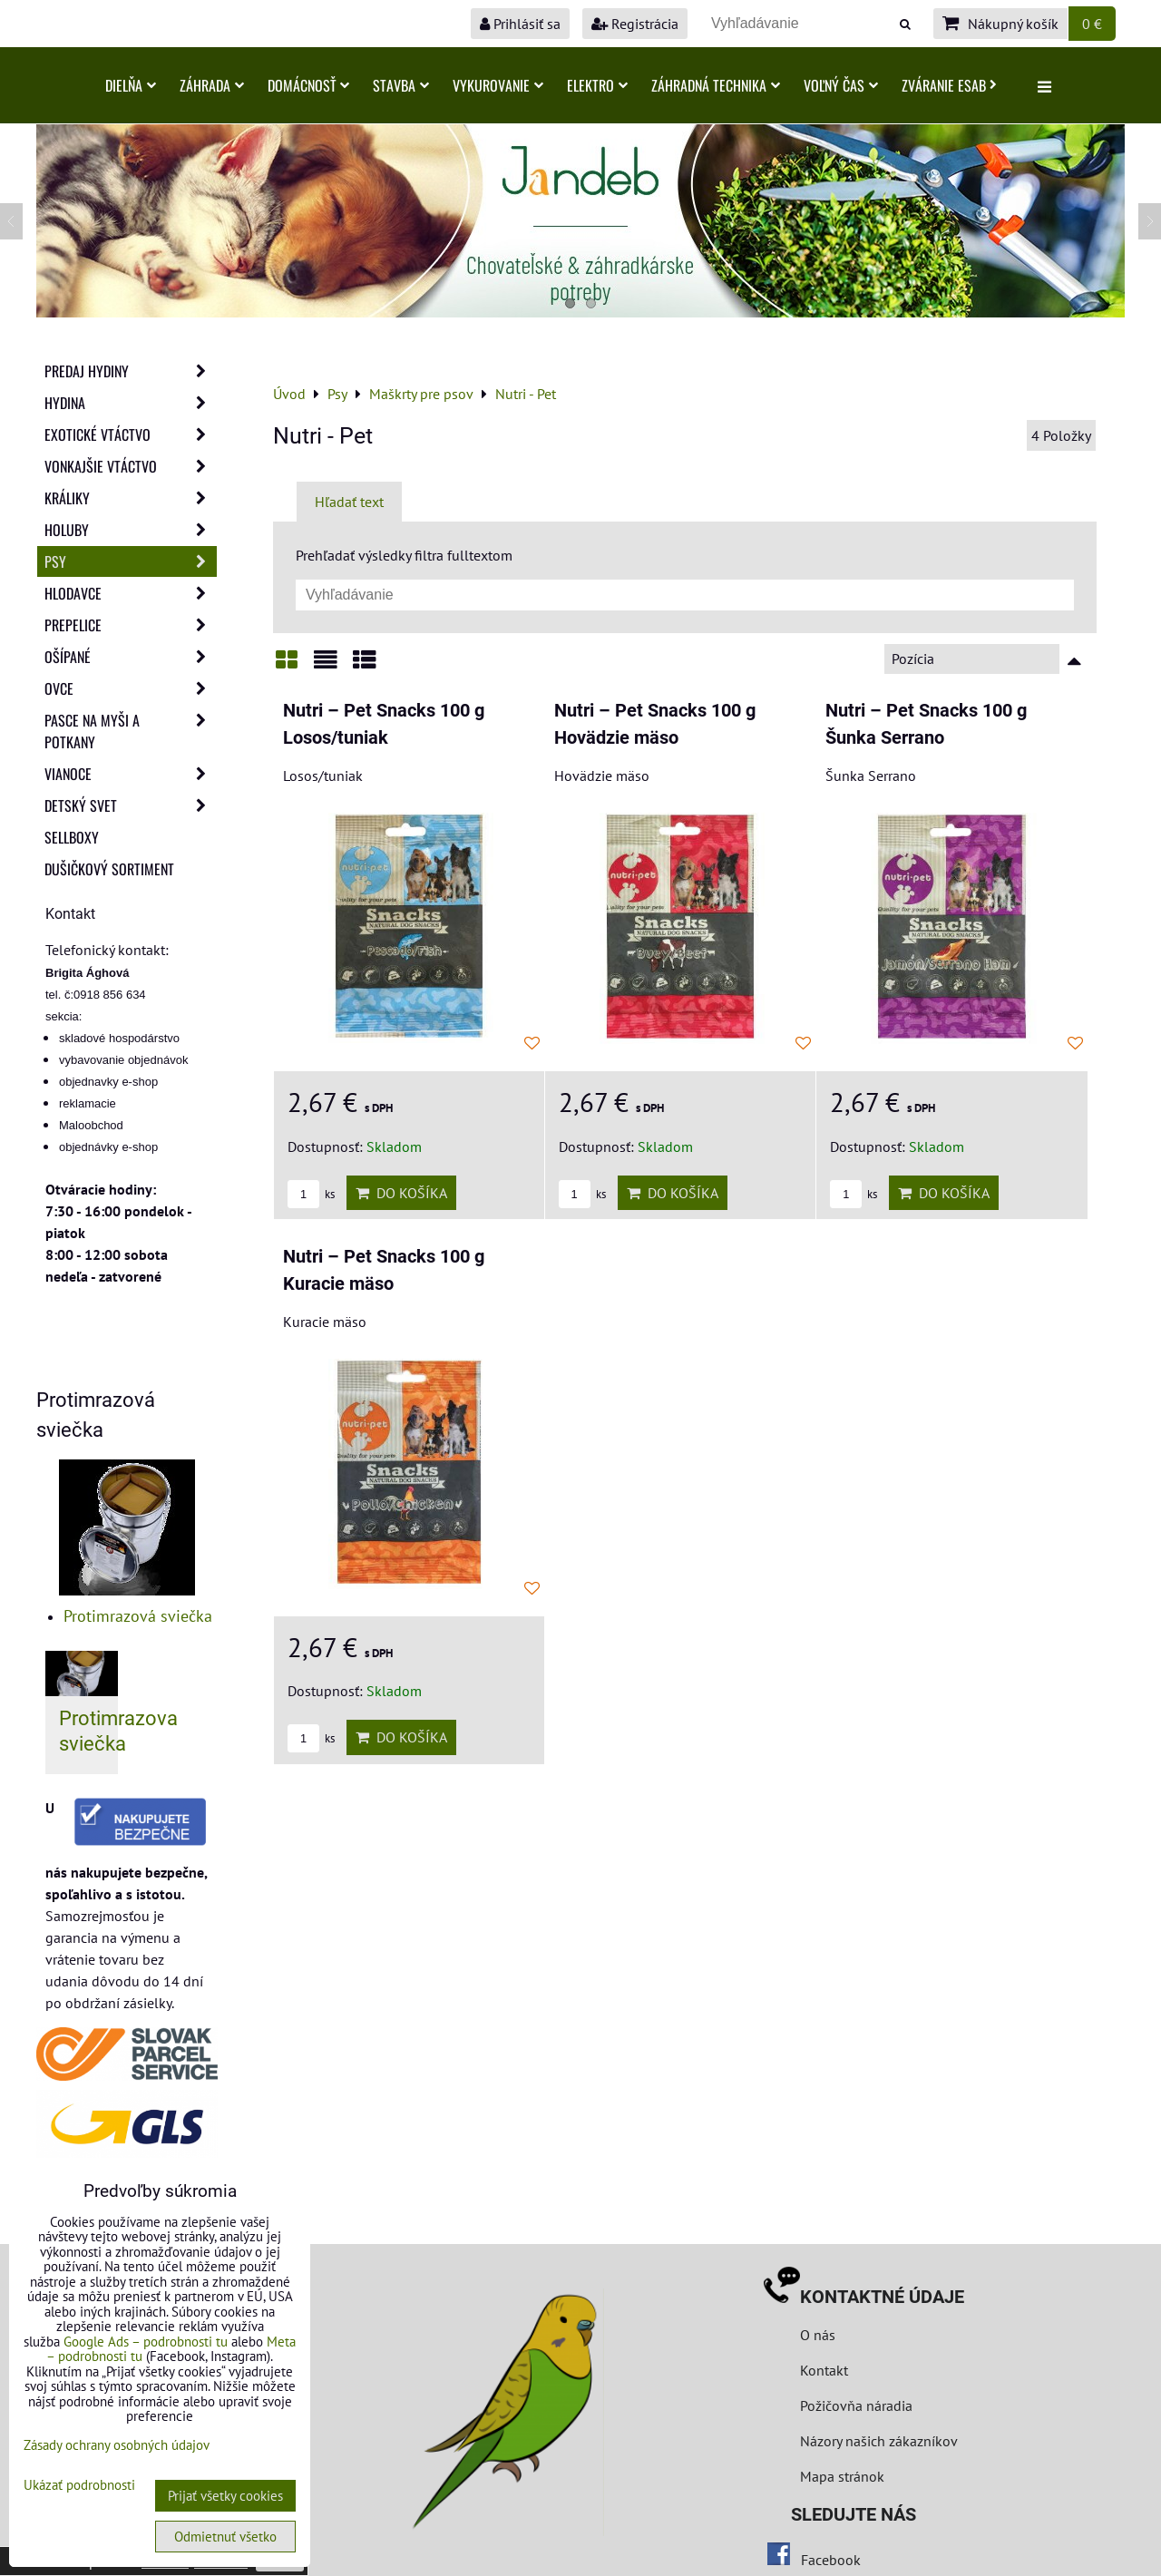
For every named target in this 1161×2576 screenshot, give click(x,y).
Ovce (130, 688)
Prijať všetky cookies (225, 2495)
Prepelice (130, 625)
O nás (817, 2335)
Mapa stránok (842, 2476)
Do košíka (401, 1193)
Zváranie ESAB (949, 85)
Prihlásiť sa (520, 24)
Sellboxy (71, 837)
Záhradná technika (715, 85)
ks (311, 1194)
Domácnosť (308, 85)
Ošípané (130, 656)
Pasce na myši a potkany (130, 731)
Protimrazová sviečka (137, 1615)
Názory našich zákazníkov (879, 2441)
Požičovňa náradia (856, 2405)
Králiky (130, 498)
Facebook (831, 2560)
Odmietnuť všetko (225, 2536)
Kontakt (824, 2370)
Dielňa (130, 85)
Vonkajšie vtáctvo (130, 466)
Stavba (401, 85)
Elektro (597, 85)
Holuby (130, 529)
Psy (130, 561)
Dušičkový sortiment (109, 869)
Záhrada (212, 85)
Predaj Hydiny (130, 371)
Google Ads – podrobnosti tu (145, 2341)
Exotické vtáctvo (130, 434)
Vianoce (130, 773)
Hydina (130, 402)
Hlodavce (130, 593)
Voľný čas (841, 85)
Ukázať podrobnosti (79, 2485)
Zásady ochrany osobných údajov (117, 2445)
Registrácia (634, 24)
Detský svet (130, 805)
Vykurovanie (498, 85)
